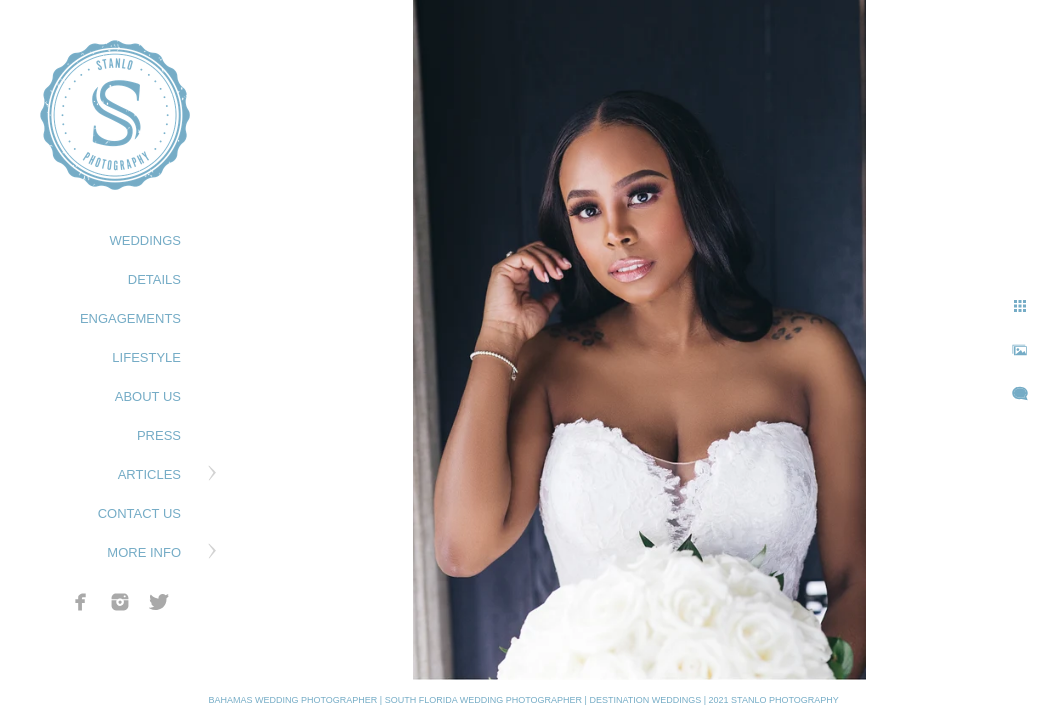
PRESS (159, 435)
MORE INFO (144, 552)
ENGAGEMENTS (130, 318)
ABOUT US (148, 396)
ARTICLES (149, 474)
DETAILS (154, 279)
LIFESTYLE (146, 357)
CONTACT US (139, 513)
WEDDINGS (146, 240)
